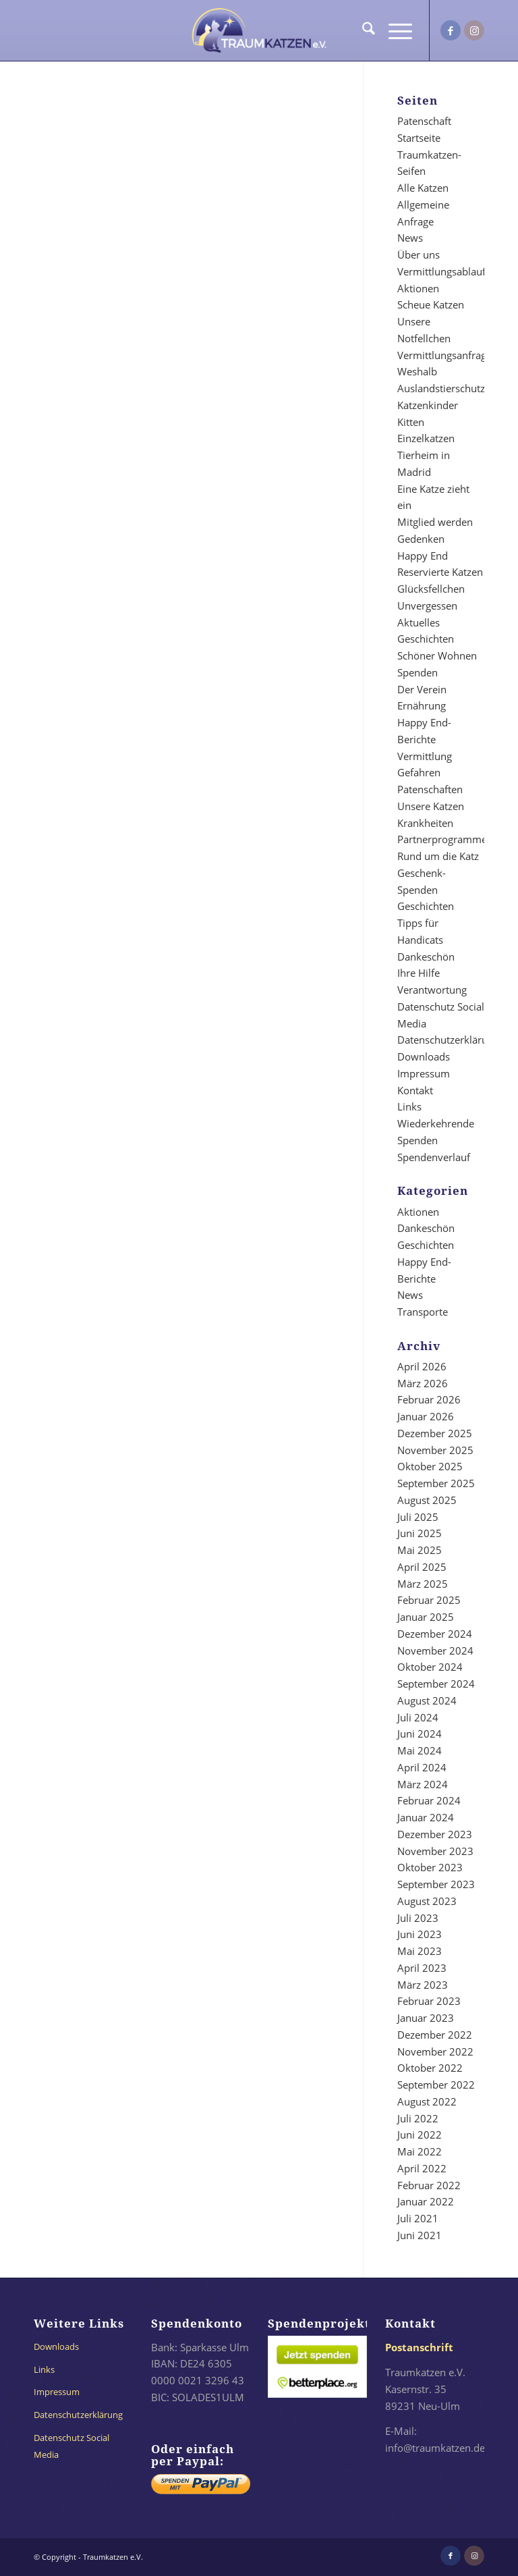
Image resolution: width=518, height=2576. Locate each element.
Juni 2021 (419, 2235)
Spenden (417, 672)
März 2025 (422, 1583)
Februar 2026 (429, 1399)
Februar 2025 (429, 1600)
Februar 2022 (429, 2185)
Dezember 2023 (434, 1834)
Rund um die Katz (438, 856)
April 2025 (422, 1567)
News (410, 237)
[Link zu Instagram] (474, 30)
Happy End (422, 555)
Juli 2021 (417, 2218)
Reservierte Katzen (440, 572)
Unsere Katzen (430, 806)
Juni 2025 (419, 1533)
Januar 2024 (425, 1817)
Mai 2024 (419, 1750)
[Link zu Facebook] (450, 30)
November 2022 (435, 2051)
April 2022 (422, 2168)
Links (409, 1106)
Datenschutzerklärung (448, 1039)
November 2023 (435, 1851)
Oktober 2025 (430, 1466)
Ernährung (421, 705)
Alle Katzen (423, 187)
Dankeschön (426, 956)
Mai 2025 (419, 1550)
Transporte (422, 1311)
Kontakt (415, 1090)
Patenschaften (430, 789)
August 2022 (427, 2101)
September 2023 (436, 1884)
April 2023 (422, 1968)
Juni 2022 (419, 2134)
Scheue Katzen (430, 304)
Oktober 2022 (430, 2067)
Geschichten (425, 638)
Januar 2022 (425, 2201)
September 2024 (436, 1683)
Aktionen (418, 288)
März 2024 (422, 1784)
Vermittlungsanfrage (444, 355)
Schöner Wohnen (437, 655)
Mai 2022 (419, 2151)
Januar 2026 (425, 1416)
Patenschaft (424, 121)
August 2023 (427, 1901)
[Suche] (362, 30)
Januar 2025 (425, 1617)
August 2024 (427, 1700)
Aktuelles (418, 622)
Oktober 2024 (430, 1666)
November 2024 (435, 1650)
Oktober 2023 (430, 1867)
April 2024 (422, 1767)
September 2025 (436, 1483)
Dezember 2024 (434, 1633)
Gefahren (418, 772)
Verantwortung (432, 989)
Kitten (410, 422)
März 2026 (422, 1383)
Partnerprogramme (442, 839)
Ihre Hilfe (418, 973)
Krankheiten (425, 823)
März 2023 (422, 1984)
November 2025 (435, 1450)
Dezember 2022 (434, 2034)
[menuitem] (362, 30)
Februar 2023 (429, 2001)
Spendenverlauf (433, 1157)
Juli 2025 (417, 1517)
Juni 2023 (419, 1934)
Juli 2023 (417, 1918)
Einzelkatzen (426, 438)
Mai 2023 (419, 1951)
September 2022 (436, 2084)
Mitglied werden (435, 522)
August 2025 (427, 1500)
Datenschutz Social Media (71, 2446)
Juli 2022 (417, 2118)
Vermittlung (424, 756)
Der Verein (422, 689)
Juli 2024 (417, 1717)
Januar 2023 (425, 2017)
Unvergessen (427, 605)
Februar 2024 (429, 1800)
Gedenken (420, 538)
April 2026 (422, 1366)
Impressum (423, 1073)
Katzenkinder (427, 405)
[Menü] (393, 30)
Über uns (418, 254)
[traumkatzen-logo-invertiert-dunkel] (259, 30)
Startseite (418, 137)
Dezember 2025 (434, 1433)
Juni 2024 (419, 1733)
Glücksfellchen (431, 588)
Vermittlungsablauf (441, 271)
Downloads (423, 1056)
